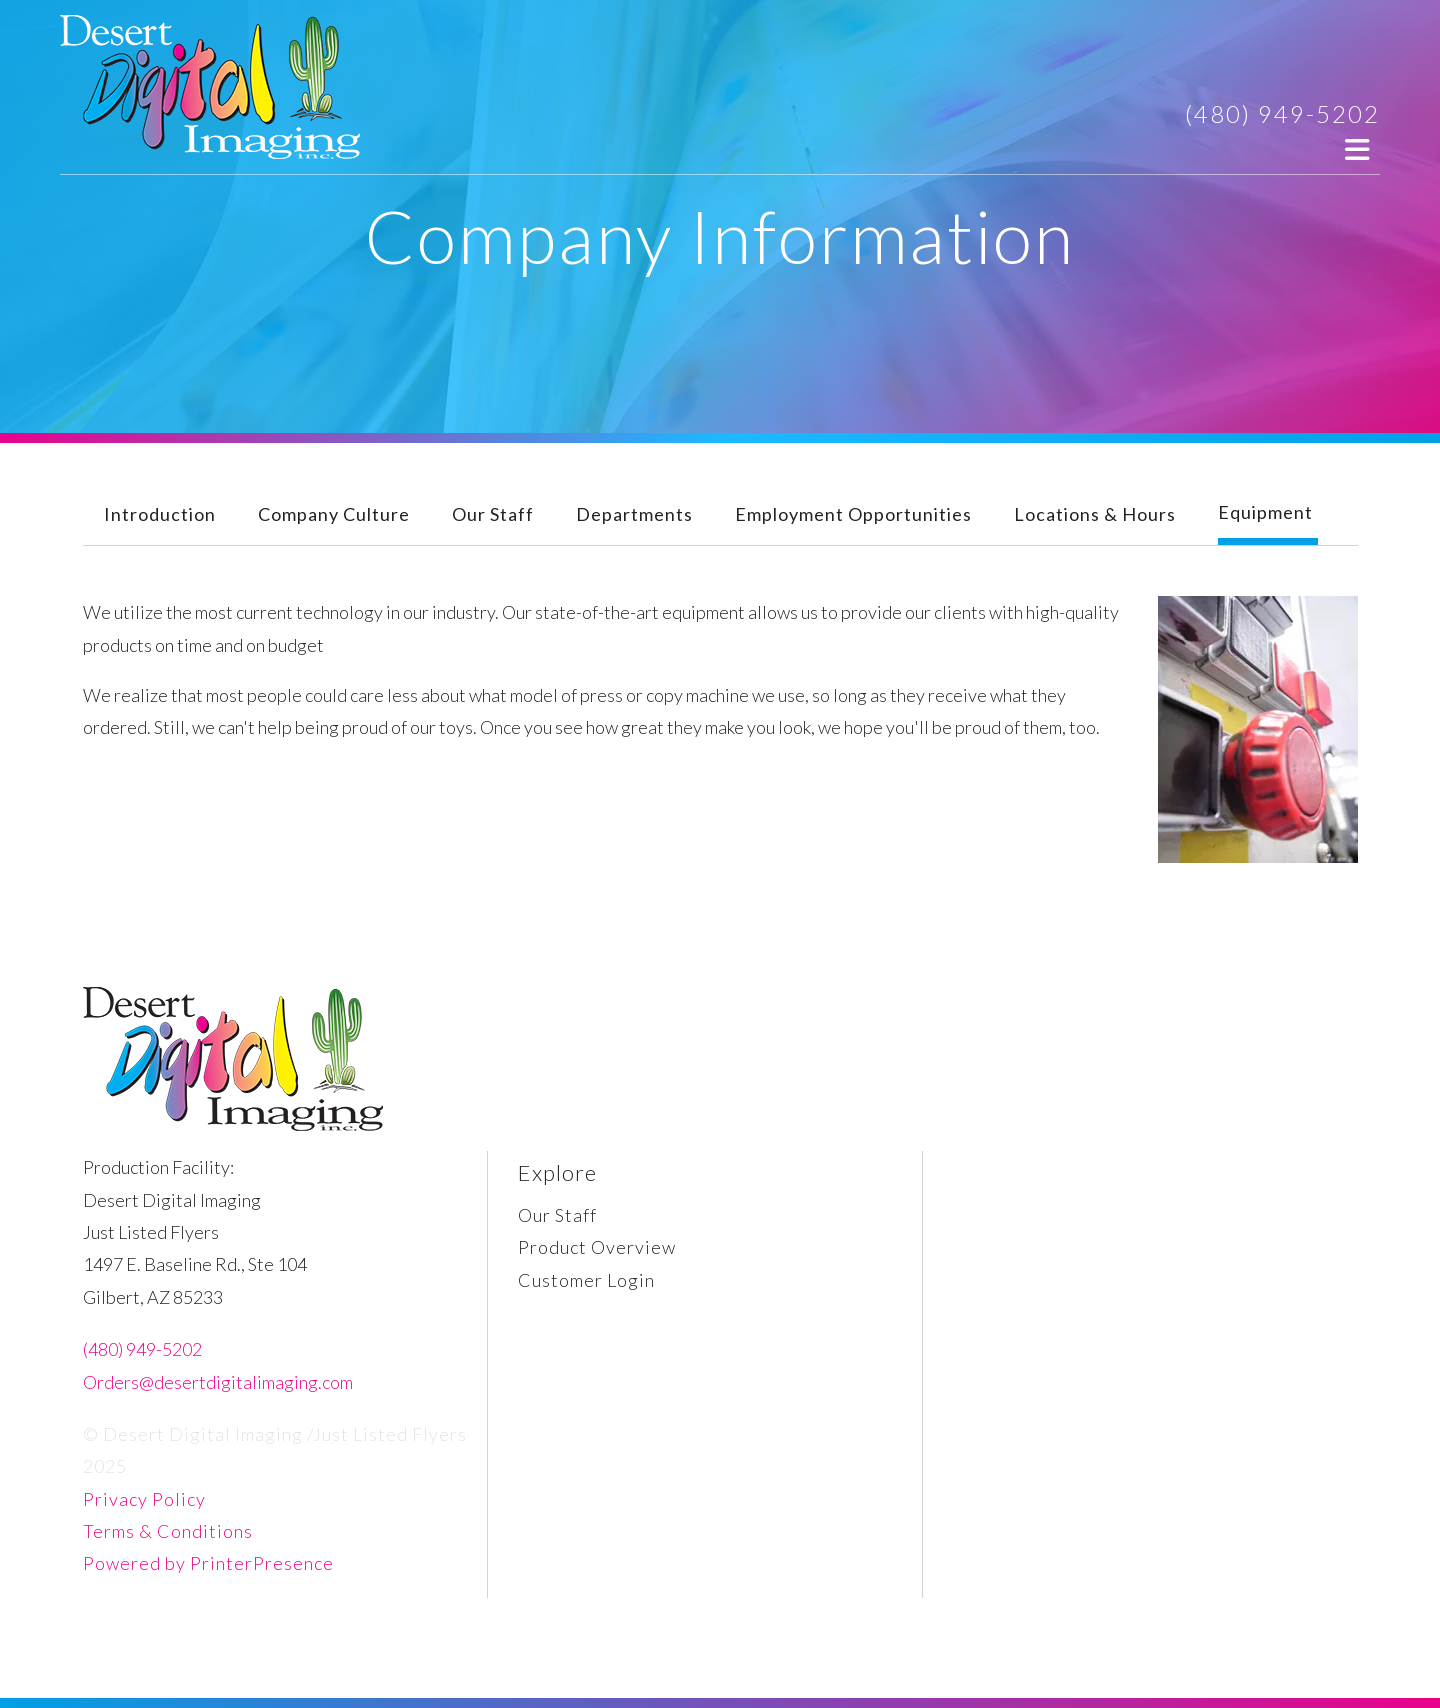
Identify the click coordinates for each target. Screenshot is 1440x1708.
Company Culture (334, 514)
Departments (634, 514)
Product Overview (597, 1247)
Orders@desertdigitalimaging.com (218, 1382)
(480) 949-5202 (1282, 113)
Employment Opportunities (853, 514)
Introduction (160, 514)
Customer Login (586, 1280)
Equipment (1265, 512)
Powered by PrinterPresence (208, 1563)
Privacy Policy (144, 1499)
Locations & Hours (1095, 514)
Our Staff (493, 514)
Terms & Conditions (168, 1531)
